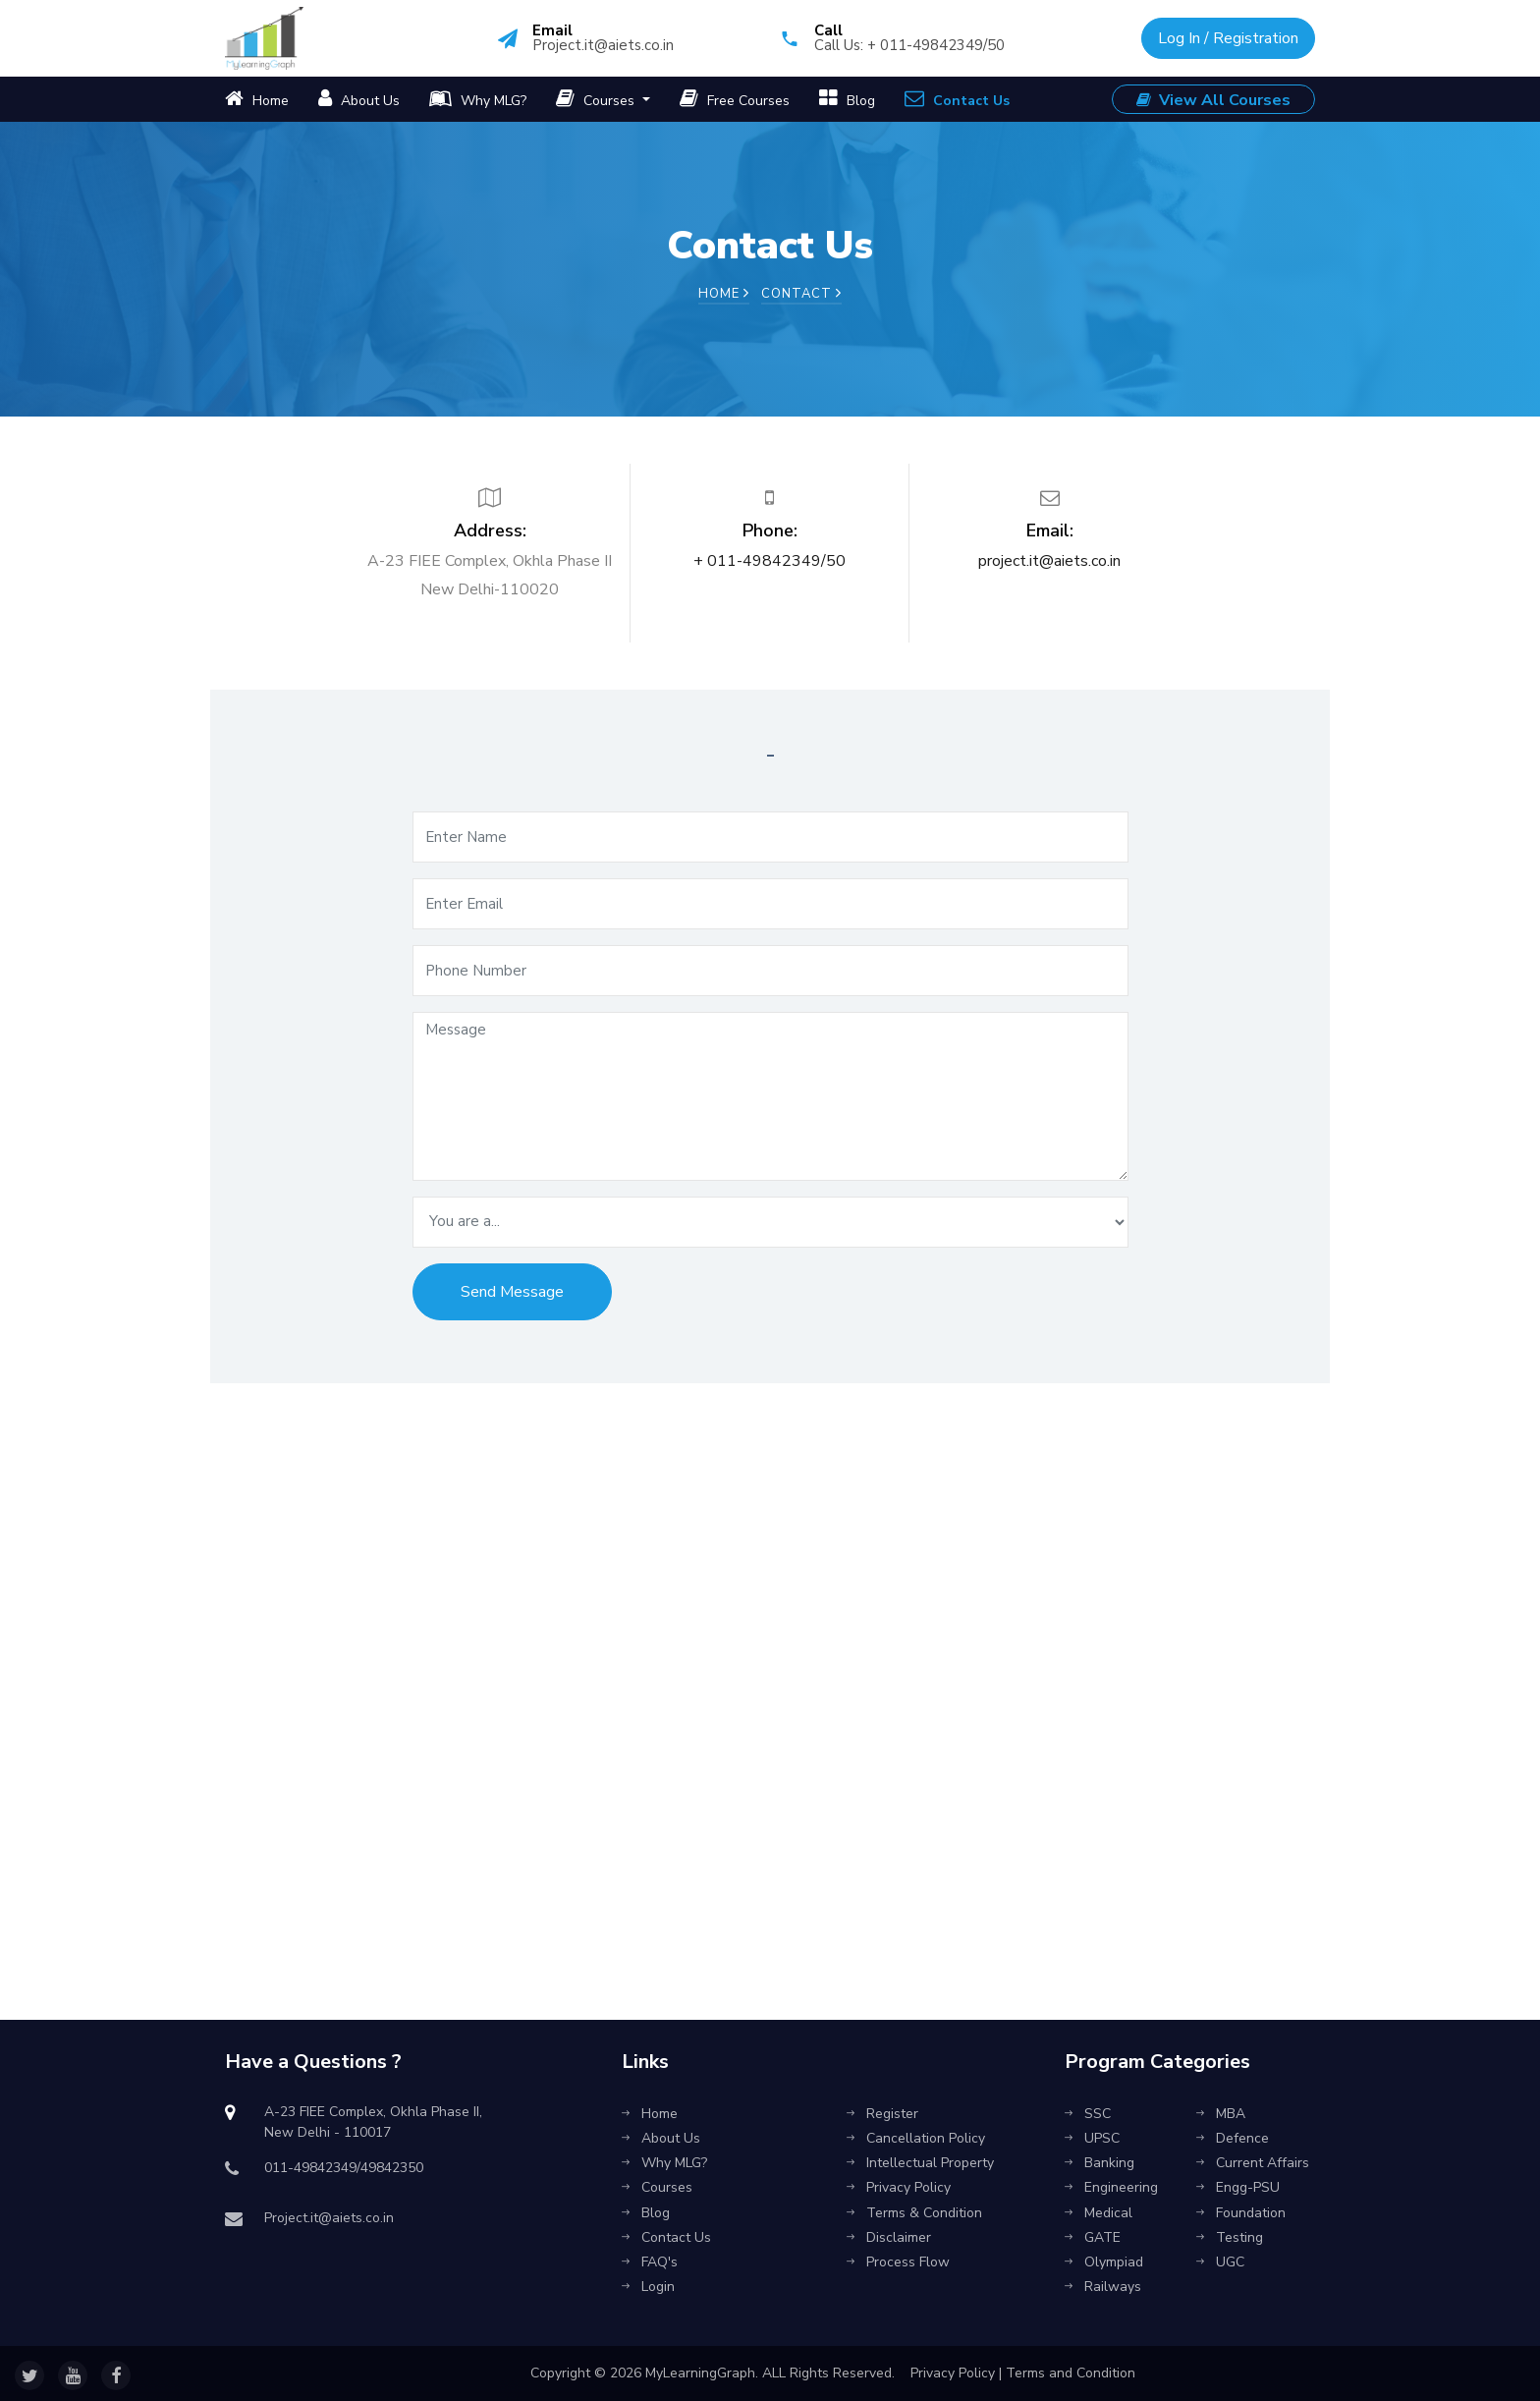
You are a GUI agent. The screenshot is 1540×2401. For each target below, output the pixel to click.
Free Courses (735, 98)
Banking (1099, 2162)
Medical (1098, 2213)
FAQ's (650, 2262)
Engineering (1111, 2187)
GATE (1093, 2237)
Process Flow (898, 2262)
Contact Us (957, 98)
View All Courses (1213, 100)
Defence (1232, 2138)
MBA (1220, 2113)
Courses (597, 98)
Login (648, 2286)
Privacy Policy (899, 2187)
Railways (1103, 2286)
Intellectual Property (920, 2162)
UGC (1220, 2262)
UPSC (1092, 2138)
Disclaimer (889, 2237)
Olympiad (1104, 2262)
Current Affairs (1252, 2162)
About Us (359, 98)
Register (882, 2113)
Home (257, 98)
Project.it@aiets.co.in (603, 45)
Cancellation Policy (916, 2138)
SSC (1088, 2113)
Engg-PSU (1238, 2187)
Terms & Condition (914, 2213)
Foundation (1241, 2213)
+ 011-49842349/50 (769, 561)
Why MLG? (477, 98)
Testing (1229, 2237)
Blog (847, 98)
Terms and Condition (1070, 2373)
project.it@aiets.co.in (1049, 561)
